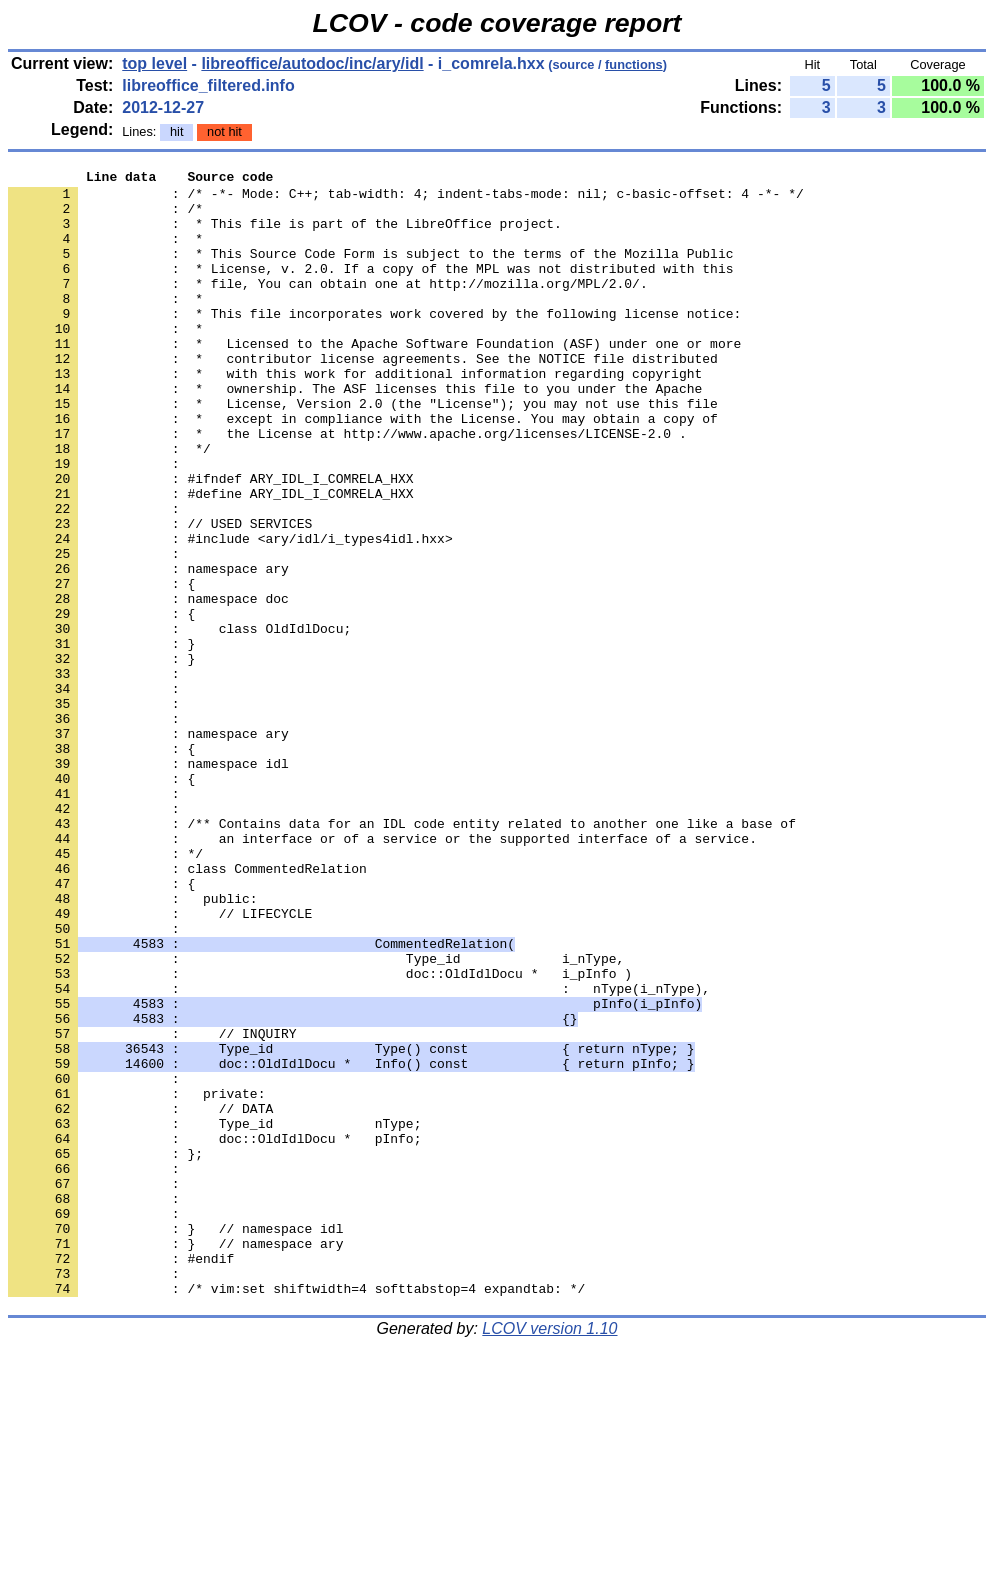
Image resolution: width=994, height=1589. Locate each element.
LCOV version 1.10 (549, 1553)
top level (154, 63)
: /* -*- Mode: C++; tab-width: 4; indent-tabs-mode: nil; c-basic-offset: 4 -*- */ (406, 199)
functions (634, 64)
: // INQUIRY (152, 1207)
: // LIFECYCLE (160, 1063)
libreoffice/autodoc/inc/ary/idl (312, 63)
